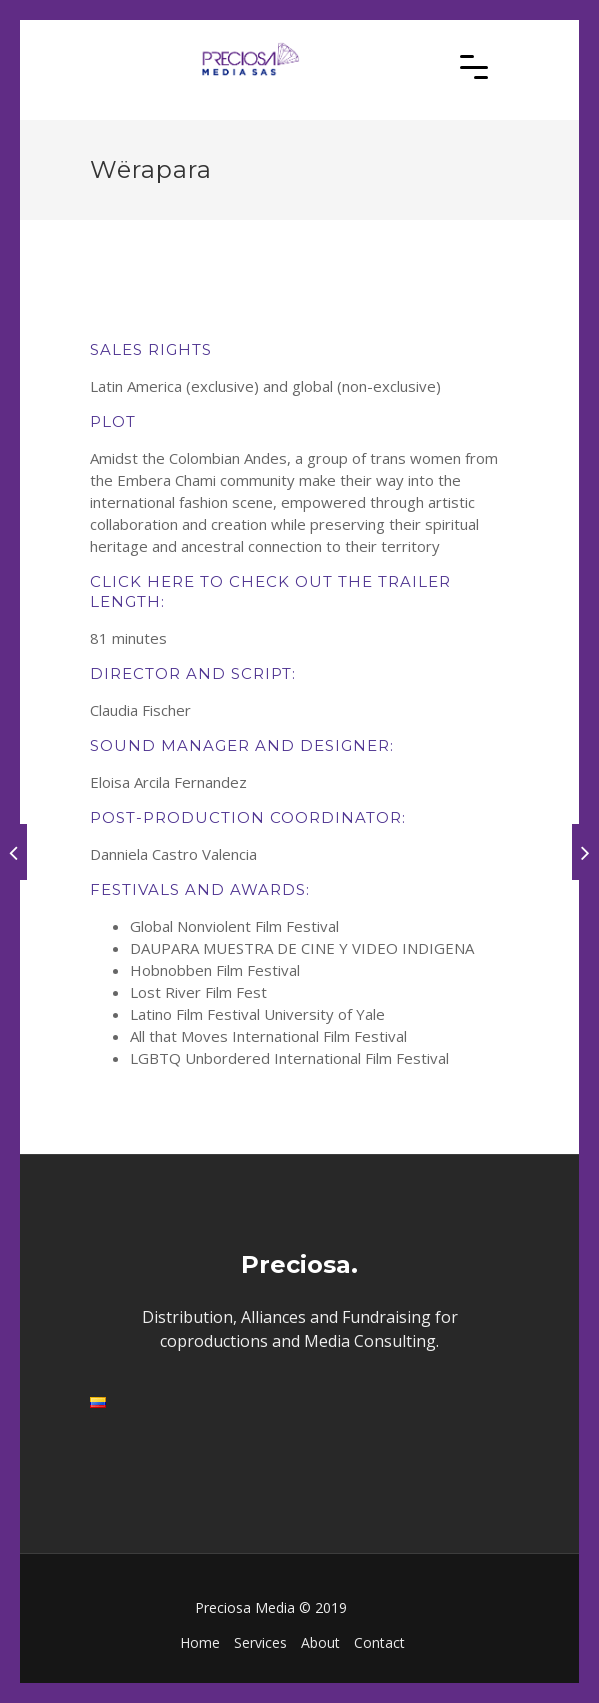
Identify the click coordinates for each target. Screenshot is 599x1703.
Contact (379, 1642)
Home (200, 1642)
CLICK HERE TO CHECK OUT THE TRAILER (270, 581)
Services (260, 1642)
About (320, 1642)
